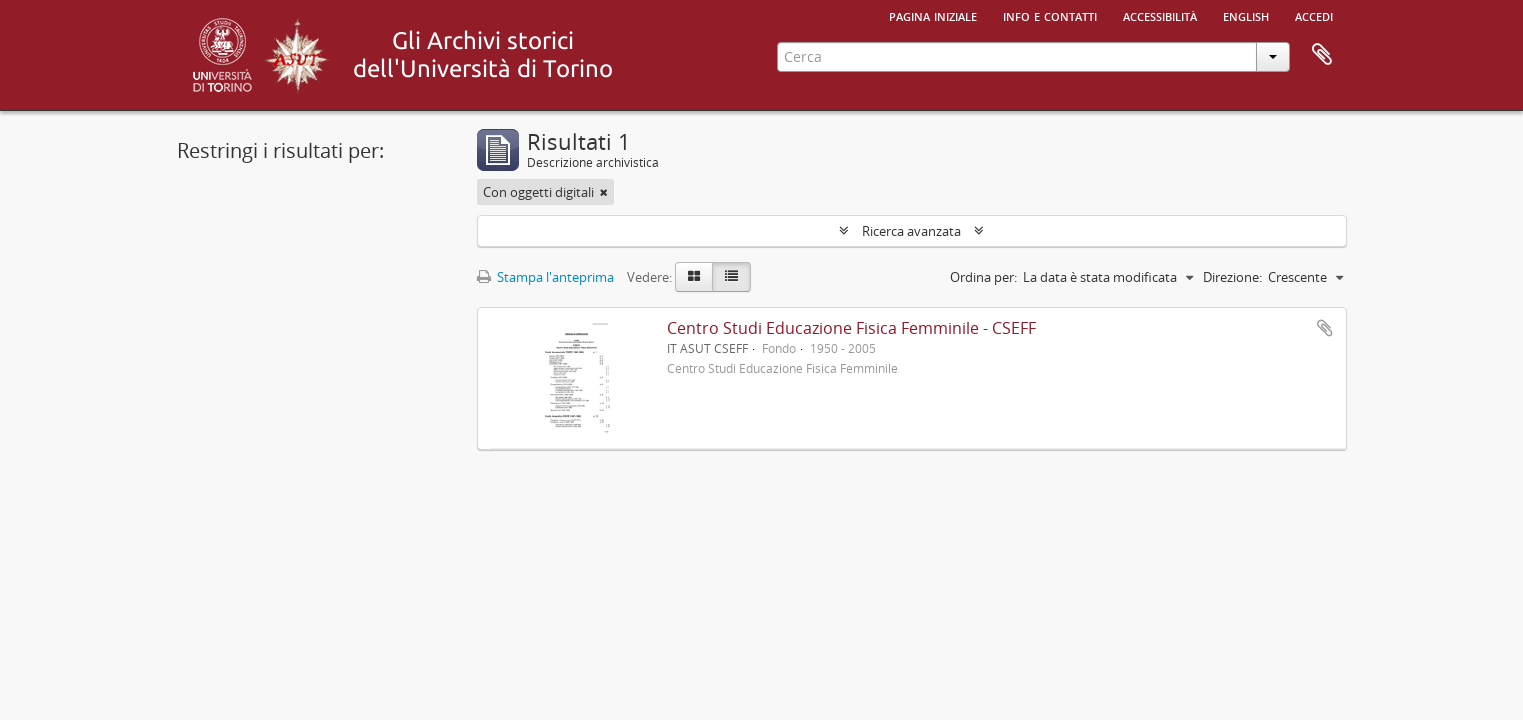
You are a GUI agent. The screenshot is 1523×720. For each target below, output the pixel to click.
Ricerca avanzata (911, 231)
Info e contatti (1050, 15)
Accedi (1314, 15)
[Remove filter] (604, 192)
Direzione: (1232, 277)
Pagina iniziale (933, 15)
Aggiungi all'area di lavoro (1325, 328)
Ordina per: (983, 277)
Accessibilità (1160, 15)
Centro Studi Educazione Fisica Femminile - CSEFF (851, 328)
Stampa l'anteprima (545, 277)
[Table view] (731, 277)
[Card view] (694, 277)
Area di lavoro (1322, 55)
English (1246, 15)
